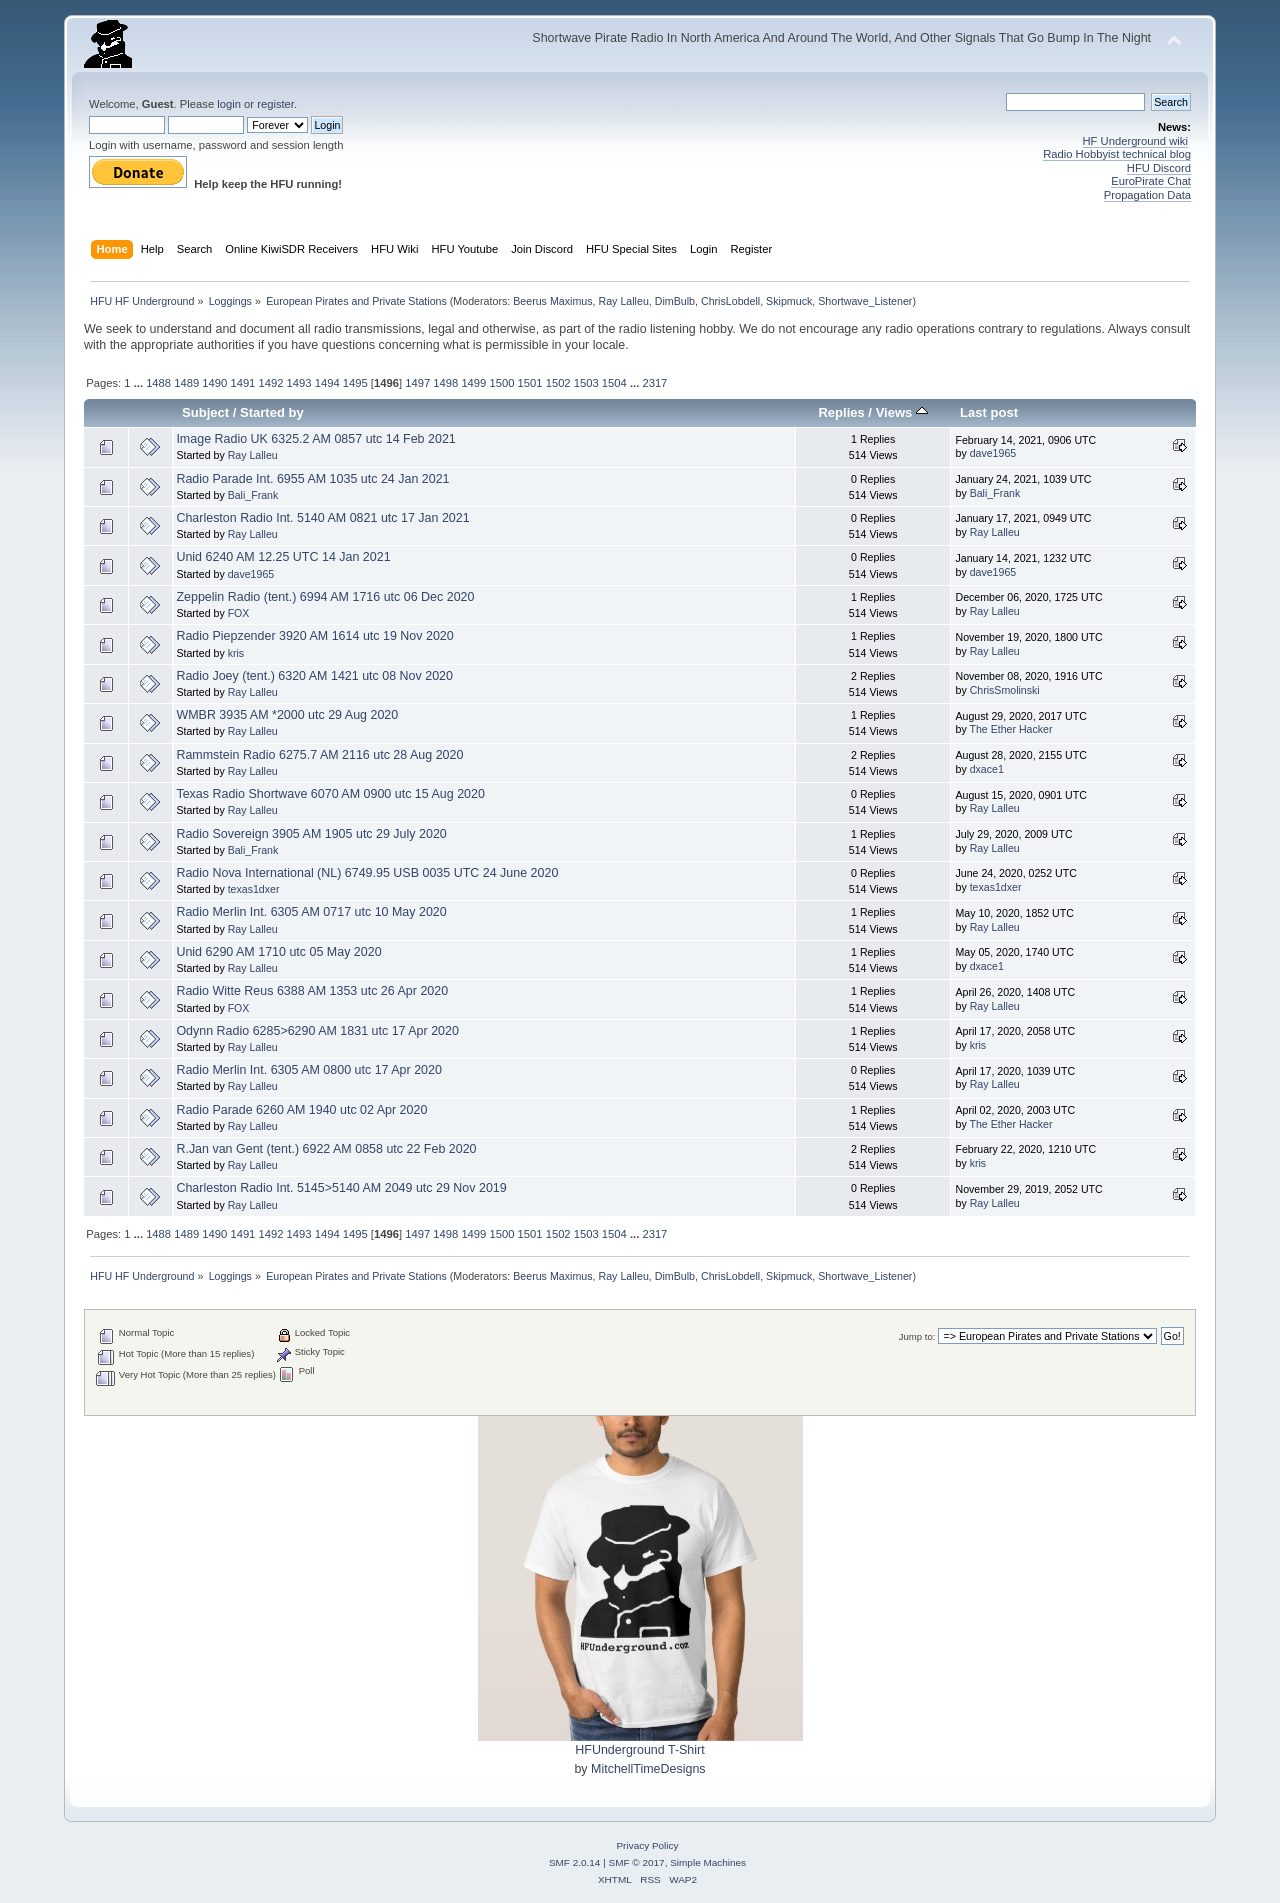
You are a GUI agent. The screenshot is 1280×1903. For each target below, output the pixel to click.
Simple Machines (708, 1862)
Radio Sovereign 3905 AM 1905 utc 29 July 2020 (311, 834)
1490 (214, 383)
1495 (355, 383)
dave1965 (993, 453)
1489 (186, 383)
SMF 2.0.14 (575, 1862)
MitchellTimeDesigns (648, 1769)
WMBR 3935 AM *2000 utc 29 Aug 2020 (287, 715)
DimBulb (675, 301)
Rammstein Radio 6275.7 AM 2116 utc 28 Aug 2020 (319, 755)
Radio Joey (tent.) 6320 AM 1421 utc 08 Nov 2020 (314, 676)
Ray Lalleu (623, 301)
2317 (654, 383)
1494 (327, 383)
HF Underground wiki (1135, 141)
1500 (501, 383)
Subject (205, 412)
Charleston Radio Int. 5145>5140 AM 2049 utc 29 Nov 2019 (341, 1188)
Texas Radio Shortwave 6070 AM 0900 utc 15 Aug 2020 (330, 794)
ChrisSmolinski (1005, 690)
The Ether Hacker (1010, 729)
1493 (299, 383)
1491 (242, 383)
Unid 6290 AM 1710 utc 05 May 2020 (278, 952)
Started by (272, 412)
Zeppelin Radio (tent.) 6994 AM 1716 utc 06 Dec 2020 (325, 597)
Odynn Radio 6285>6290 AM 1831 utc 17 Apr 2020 (317, 1031)
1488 (158, 383)
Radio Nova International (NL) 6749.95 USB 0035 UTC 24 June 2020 (367, 873)
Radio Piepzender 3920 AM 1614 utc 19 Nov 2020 (314, 636)
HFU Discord (1159, 168)
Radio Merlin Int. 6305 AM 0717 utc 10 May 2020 (311, 912)
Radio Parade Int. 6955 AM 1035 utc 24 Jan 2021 (312, 479)
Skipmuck (789, 301)
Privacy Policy (647, 1845)
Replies (841, 412)
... (140, 383)
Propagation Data (1147, 195)
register (275, 104)
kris (236, 653)
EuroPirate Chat (1151, 181)
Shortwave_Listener (865, 301)
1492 (271, 383)
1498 (445, 383)
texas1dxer (254, 889)
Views (902, 412)
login (229, 104)
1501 (530, 383)
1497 (417, 383)
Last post (989, 412)
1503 (586, 383)
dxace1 (987, 769)
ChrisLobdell (730, 301)
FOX (239, 613)
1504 (614, 383)
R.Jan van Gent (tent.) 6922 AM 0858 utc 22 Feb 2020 (326, 1149)
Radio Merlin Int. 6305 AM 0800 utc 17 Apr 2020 (308, 1070)
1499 (473, 383)
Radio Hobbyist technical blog (1117, 154)
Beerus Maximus (552, 301)
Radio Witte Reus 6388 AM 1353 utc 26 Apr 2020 (312, 991)
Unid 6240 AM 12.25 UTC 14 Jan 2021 (283, 557)
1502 (558, 383)
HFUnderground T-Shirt (639, 1750)
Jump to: (917, 1336)
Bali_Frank (253, 495)
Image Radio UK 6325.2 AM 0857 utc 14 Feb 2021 (315, 439)
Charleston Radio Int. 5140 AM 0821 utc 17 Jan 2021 (322, 518)
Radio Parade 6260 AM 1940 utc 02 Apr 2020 (301, 1110)
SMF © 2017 (637, 1862)
